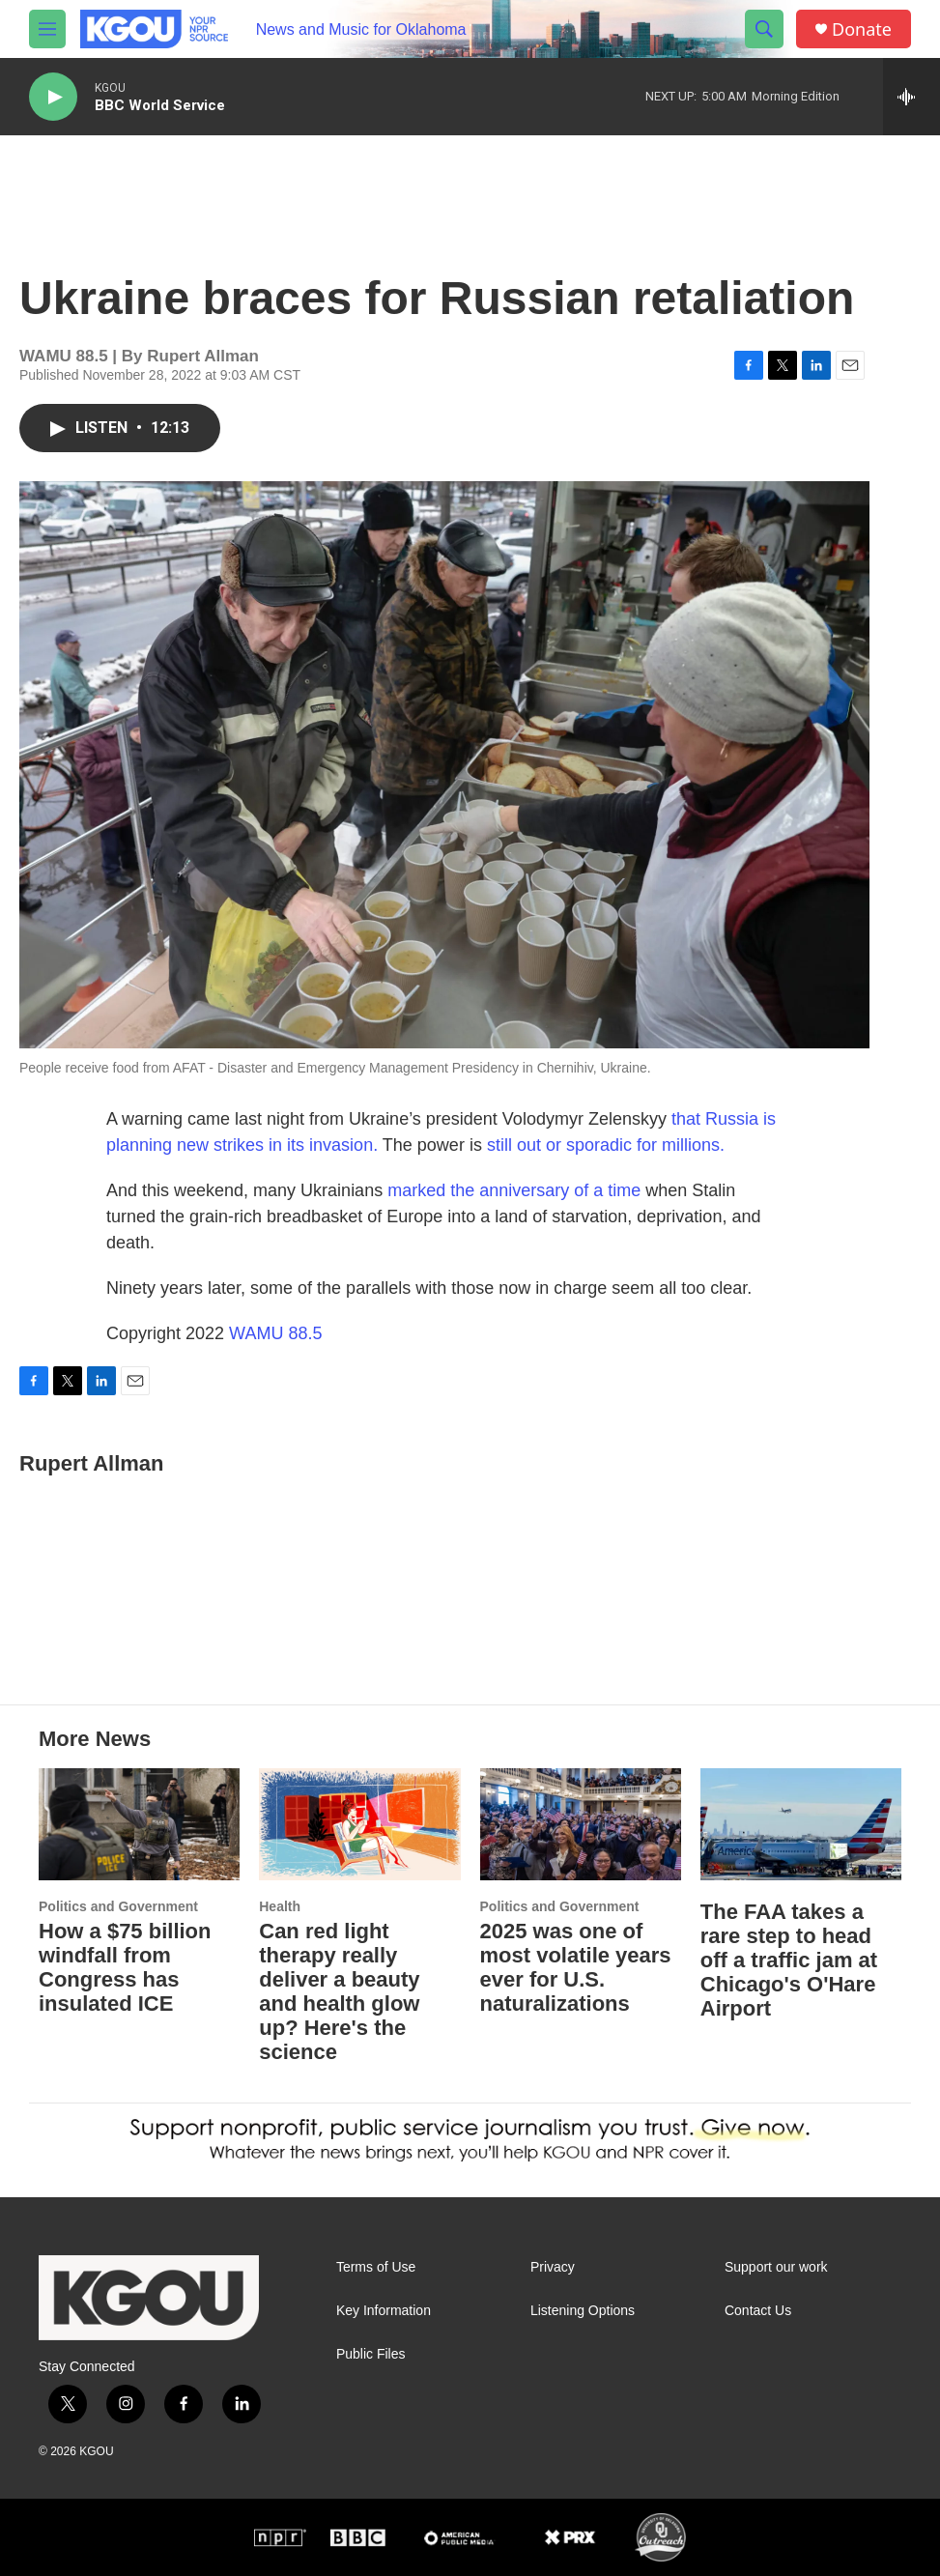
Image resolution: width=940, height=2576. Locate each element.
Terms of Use (375, 2267)
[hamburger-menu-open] (47, 29)
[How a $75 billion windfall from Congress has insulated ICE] (139, 1824)
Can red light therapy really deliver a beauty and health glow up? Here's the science (339, 1991)
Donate (862, 29)
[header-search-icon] (764, 29)
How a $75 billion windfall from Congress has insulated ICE (125, 1967)
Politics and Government (118, 1906)
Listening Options (582, 2311)
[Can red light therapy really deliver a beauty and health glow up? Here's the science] (359, 1824)
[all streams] (911, 96)
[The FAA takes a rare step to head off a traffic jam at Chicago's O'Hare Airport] (800, 1824)
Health (279, 1906)
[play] (53, 97)
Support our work (776, 2267)
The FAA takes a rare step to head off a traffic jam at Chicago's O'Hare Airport (788, 1960)
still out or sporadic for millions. (606, 1145)
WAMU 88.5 (275, 1333)
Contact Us (758, 2311)
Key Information (383, 2311)
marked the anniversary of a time (514, 1190)
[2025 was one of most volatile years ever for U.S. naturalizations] (580, 1824)
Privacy (552, 2267)
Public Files (371, 2354)
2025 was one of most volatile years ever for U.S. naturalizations (575, 1967)
